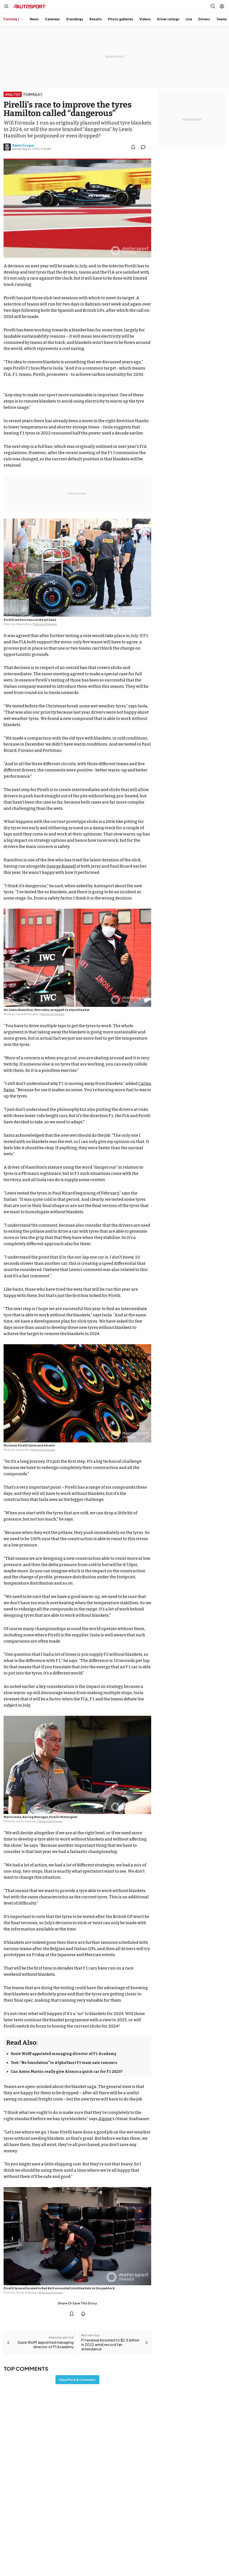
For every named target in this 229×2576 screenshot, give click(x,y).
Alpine (105, 2118)
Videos (145, 19)
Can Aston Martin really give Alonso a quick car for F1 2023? (67, 2071)
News (34, 19)
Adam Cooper (23, 145)
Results (95, 19)
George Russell (61, 866)
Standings (74, 19)
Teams (221, 19)
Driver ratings (168, 19)
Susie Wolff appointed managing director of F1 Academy (63, 2054)
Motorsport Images (45, 624)
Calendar (52, 19)
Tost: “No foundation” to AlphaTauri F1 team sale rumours (64, 2063)
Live (189, 19)
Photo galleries (120, 19)
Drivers (204, 19)
